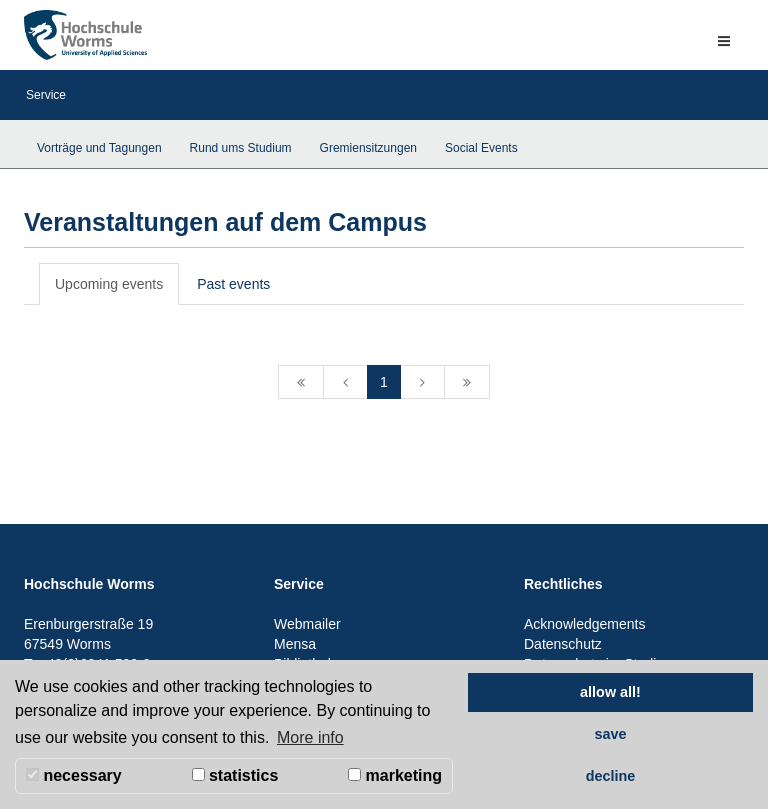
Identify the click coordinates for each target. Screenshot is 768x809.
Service (46, 95)
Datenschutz (563, 644)
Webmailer (307, 624)
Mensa (295, 644)
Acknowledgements (584, 624)
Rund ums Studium (241, 148)
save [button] (610, 734)
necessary (74, 775)
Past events (233, 284)
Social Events (481, 148)
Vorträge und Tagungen (99, 148)
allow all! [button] (610, 692)
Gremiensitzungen (368, 148)
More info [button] (310, 737)
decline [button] (611, 776)
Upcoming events (109, 284)
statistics (235, 775)
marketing (395, 775)
